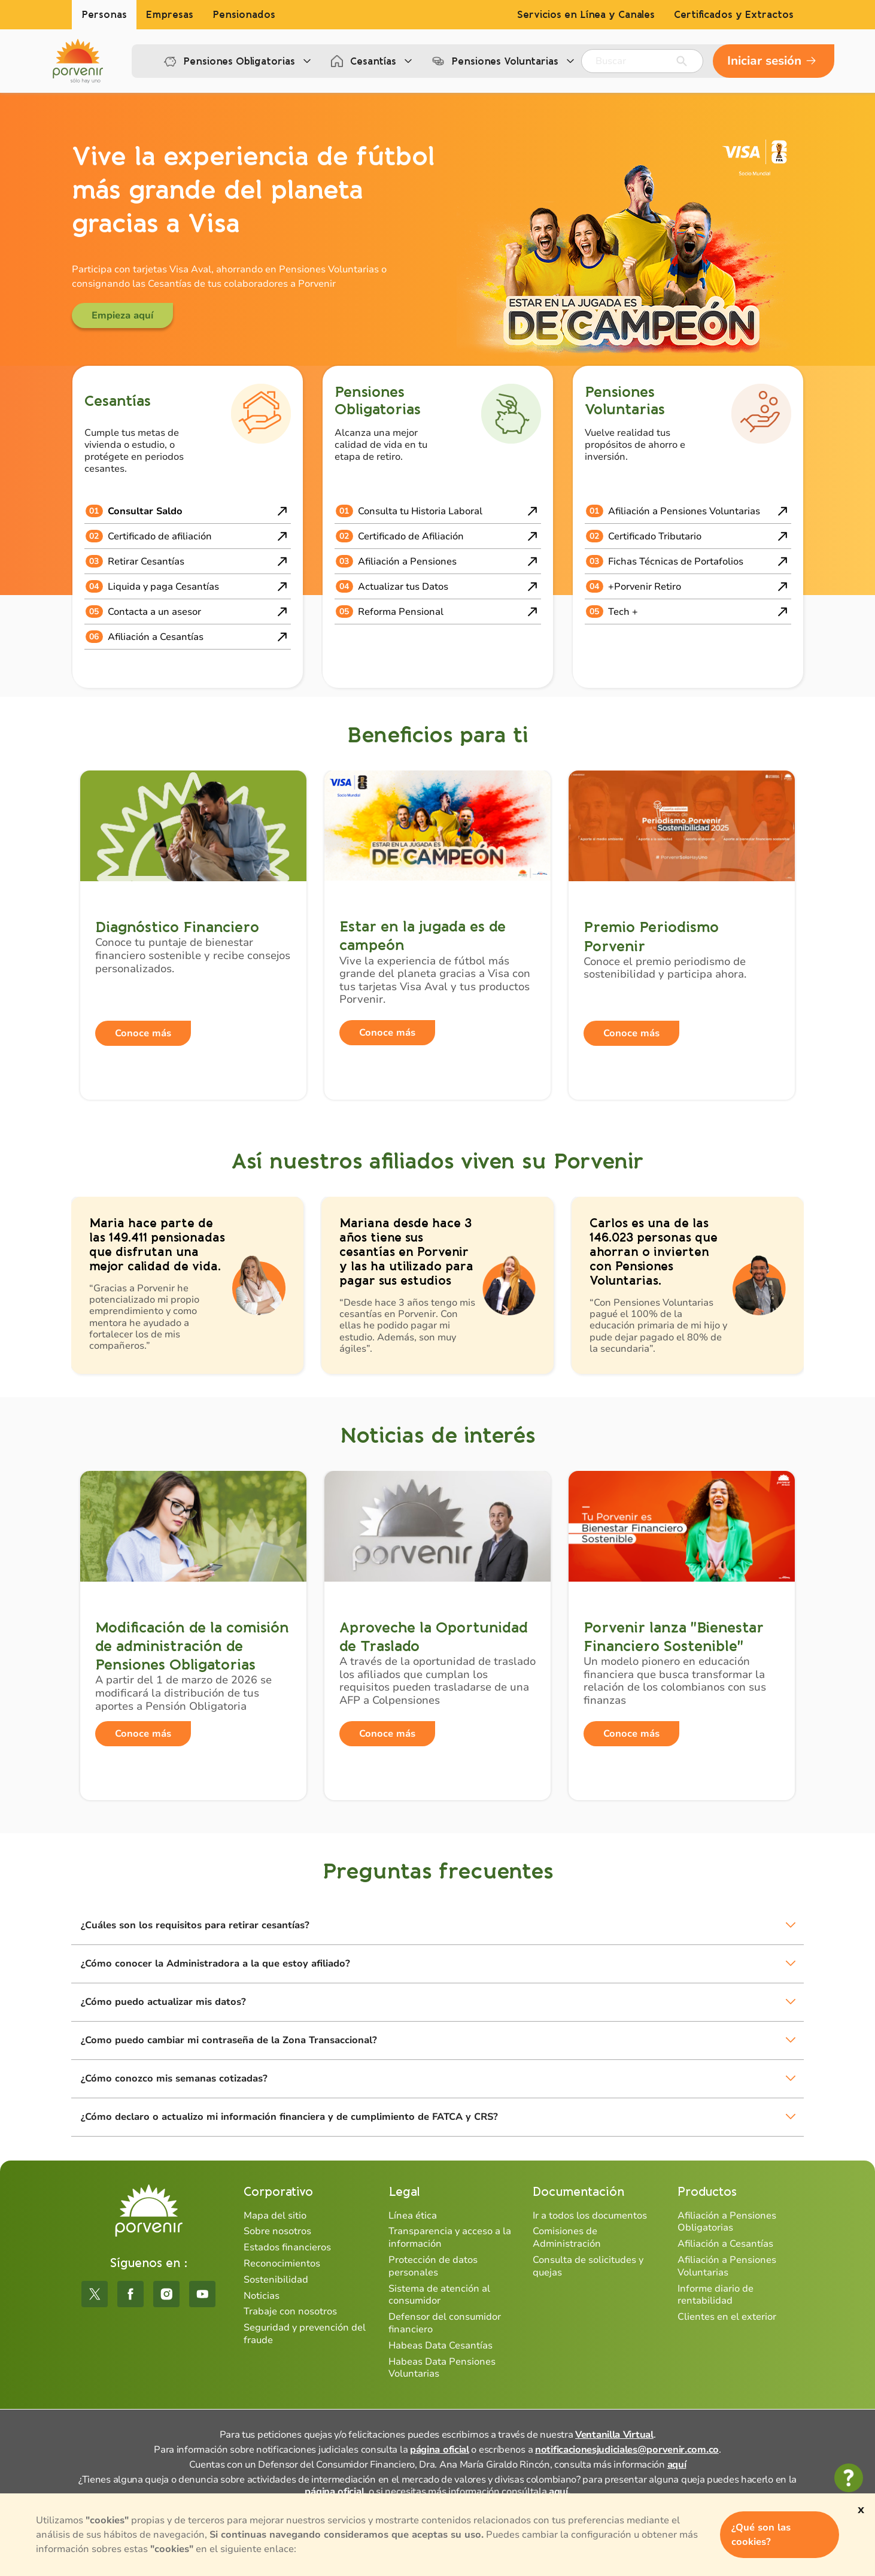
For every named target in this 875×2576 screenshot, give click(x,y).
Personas (104, 14)
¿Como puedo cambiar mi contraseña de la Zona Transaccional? (229, 2040)
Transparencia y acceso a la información (449, 2237)
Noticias (261, 2295)
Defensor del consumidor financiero (444, 2323)
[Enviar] (682, 61)
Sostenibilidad (276, 2279)
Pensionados (243, 14)
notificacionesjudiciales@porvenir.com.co (627, 2449)
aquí (676, 2464)
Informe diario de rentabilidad (715, 2295)
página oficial (439, 2449)
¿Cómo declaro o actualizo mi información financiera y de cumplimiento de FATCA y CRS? (289, 2116)
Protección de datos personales (433, 2266)
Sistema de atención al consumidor (439, 2295)
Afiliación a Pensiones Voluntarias (726, 2266)
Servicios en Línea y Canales (586, 14)
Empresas (169, 14)
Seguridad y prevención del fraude (305, 2334)
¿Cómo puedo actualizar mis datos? (163, 2001)
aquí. (559, 2491)
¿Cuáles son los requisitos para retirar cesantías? (195, 1925)
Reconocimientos (282, 2263)
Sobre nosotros (277, 2231)
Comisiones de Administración (567, 2237)
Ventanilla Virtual (614, 2434)
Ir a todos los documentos (590, 2215)
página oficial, (335, 2491)
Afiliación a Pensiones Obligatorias (726, 2222)
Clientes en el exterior (726, 2316)
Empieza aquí (122, 315)
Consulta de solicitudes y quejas (588, 2266)
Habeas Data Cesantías (440, 2345)
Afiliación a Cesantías (725, 2243)
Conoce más (143, 1033)
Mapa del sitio (275, 2215)
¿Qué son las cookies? (761, 2534)
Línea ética (412, 2215)
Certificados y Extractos (734, 14)
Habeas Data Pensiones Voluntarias (442, 2368)
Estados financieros (287, 2247)
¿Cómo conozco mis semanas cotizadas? (174, 2078)
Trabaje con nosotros (290, 2311)
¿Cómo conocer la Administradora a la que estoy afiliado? (215, 1963)
